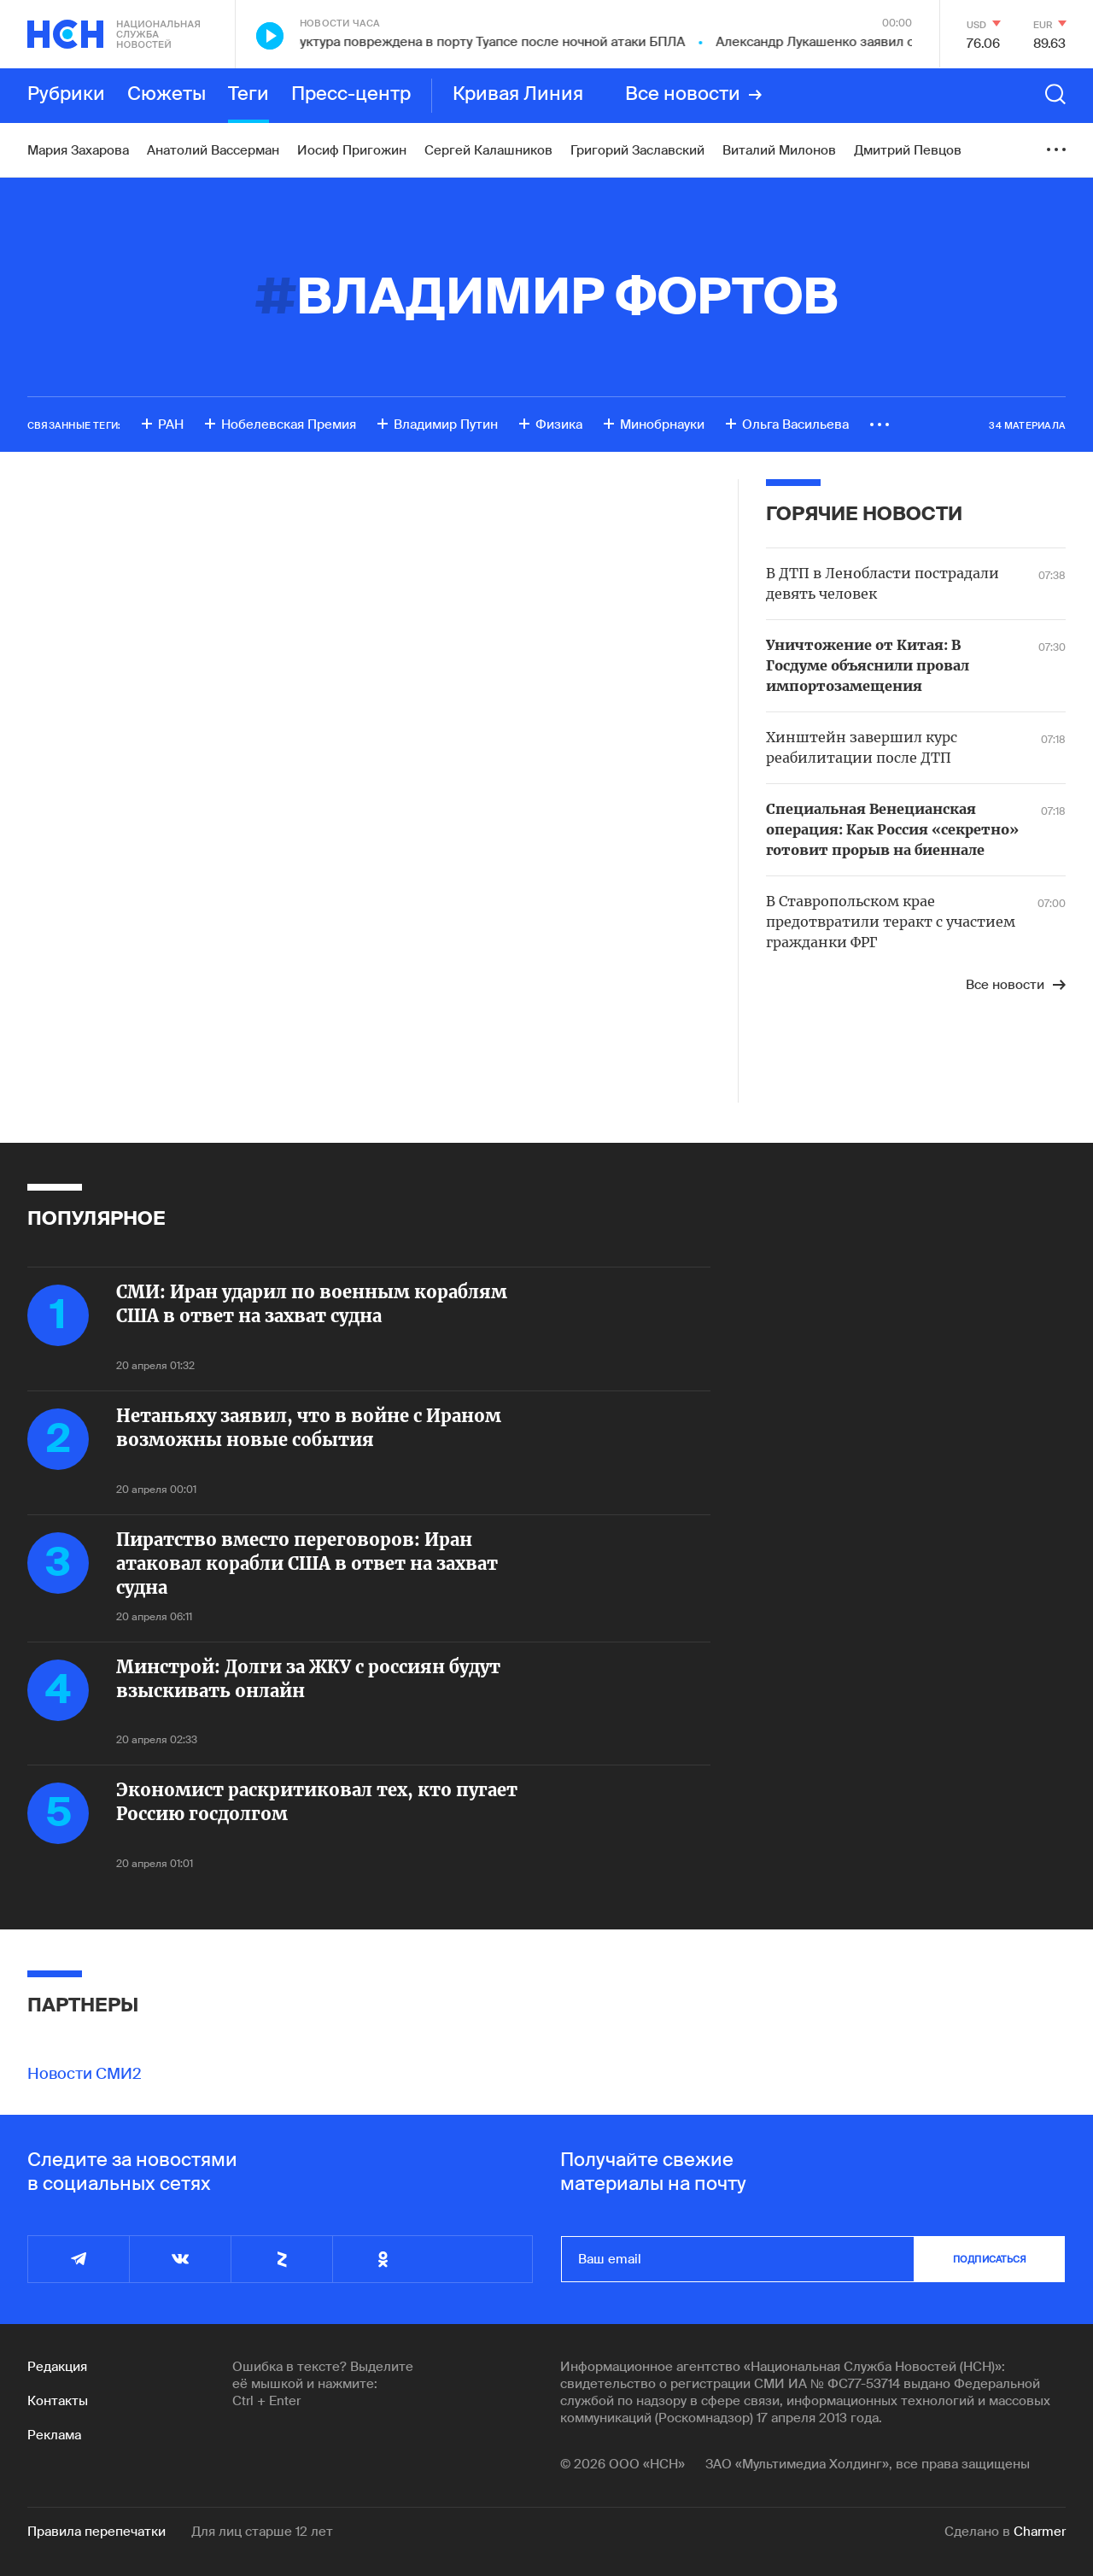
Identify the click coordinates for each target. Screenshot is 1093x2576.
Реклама (54, 2435)
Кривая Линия (518, 95)
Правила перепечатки (96, 2531)
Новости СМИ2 (84, 2074)
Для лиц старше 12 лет (262, 2531)
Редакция (57, 2366)
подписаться (989, 2259)
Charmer (1040, 2531)
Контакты (57, 2400)
